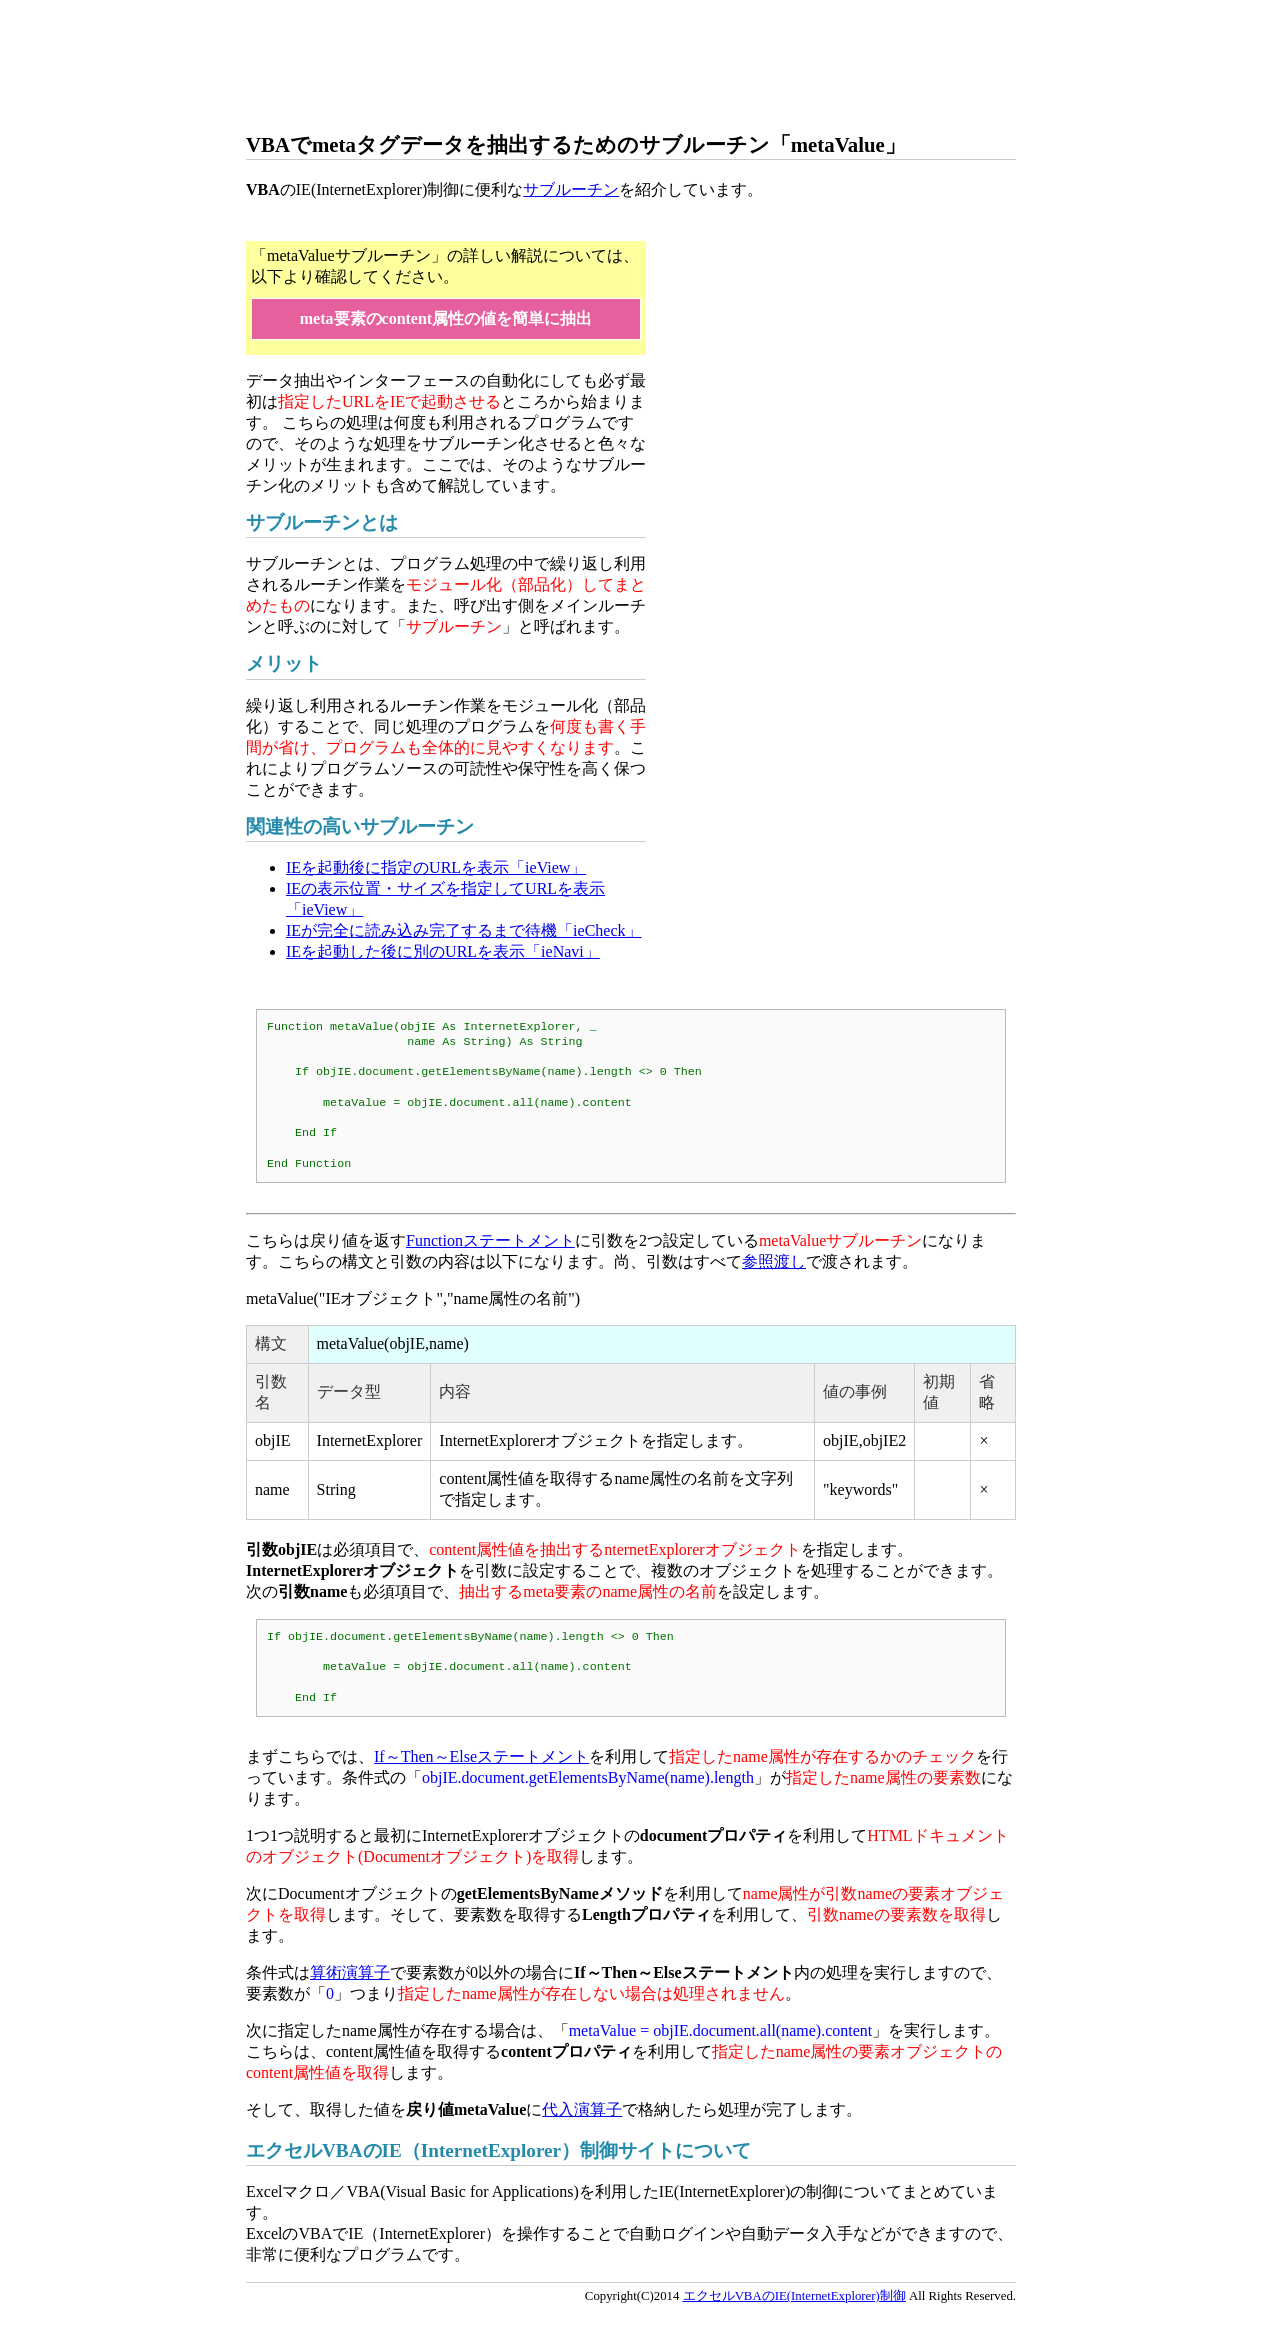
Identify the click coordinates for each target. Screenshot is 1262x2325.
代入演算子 (582, 2109)
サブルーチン (571, 189)
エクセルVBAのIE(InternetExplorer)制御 (794, 2296)
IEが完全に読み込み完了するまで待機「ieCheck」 (464, 930)
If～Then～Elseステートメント (481, 1756)
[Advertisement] (610, 65)
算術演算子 (350, 1972)
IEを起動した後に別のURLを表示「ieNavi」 (443, 951)
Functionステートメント (490, 1240)
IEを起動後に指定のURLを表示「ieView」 (436, 867)
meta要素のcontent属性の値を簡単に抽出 (446, 318)
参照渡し (774, 1261)
